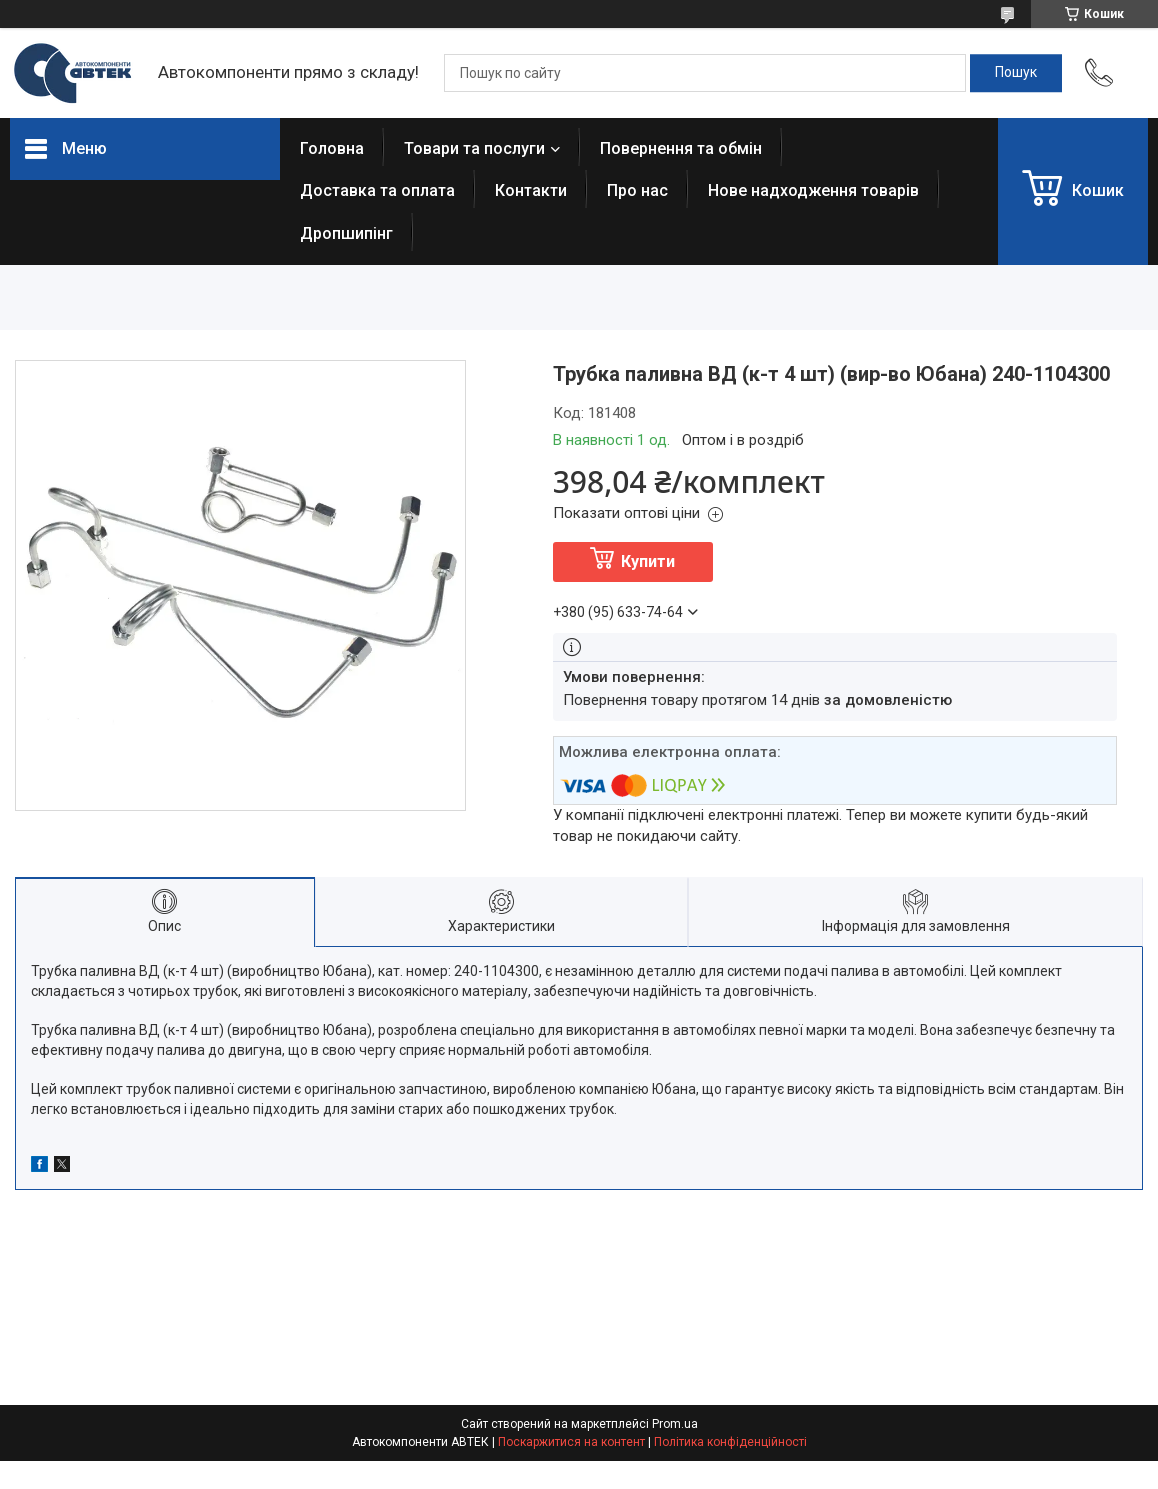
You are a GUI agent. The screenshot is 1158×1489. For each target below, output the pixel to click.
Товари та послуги (474, 148)
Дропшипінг (346, 233)
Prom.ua (675, 1424)
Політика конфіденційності (730, 1442)
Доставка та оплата (377, 190)
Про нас (637, 190)
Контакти (531, 190)
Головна (332, 148)
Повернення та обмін (681, 148)
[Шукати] (1016, 73)
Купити (648, 561)
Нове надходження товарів (813, 190)
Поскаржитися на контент (571, 1442)
